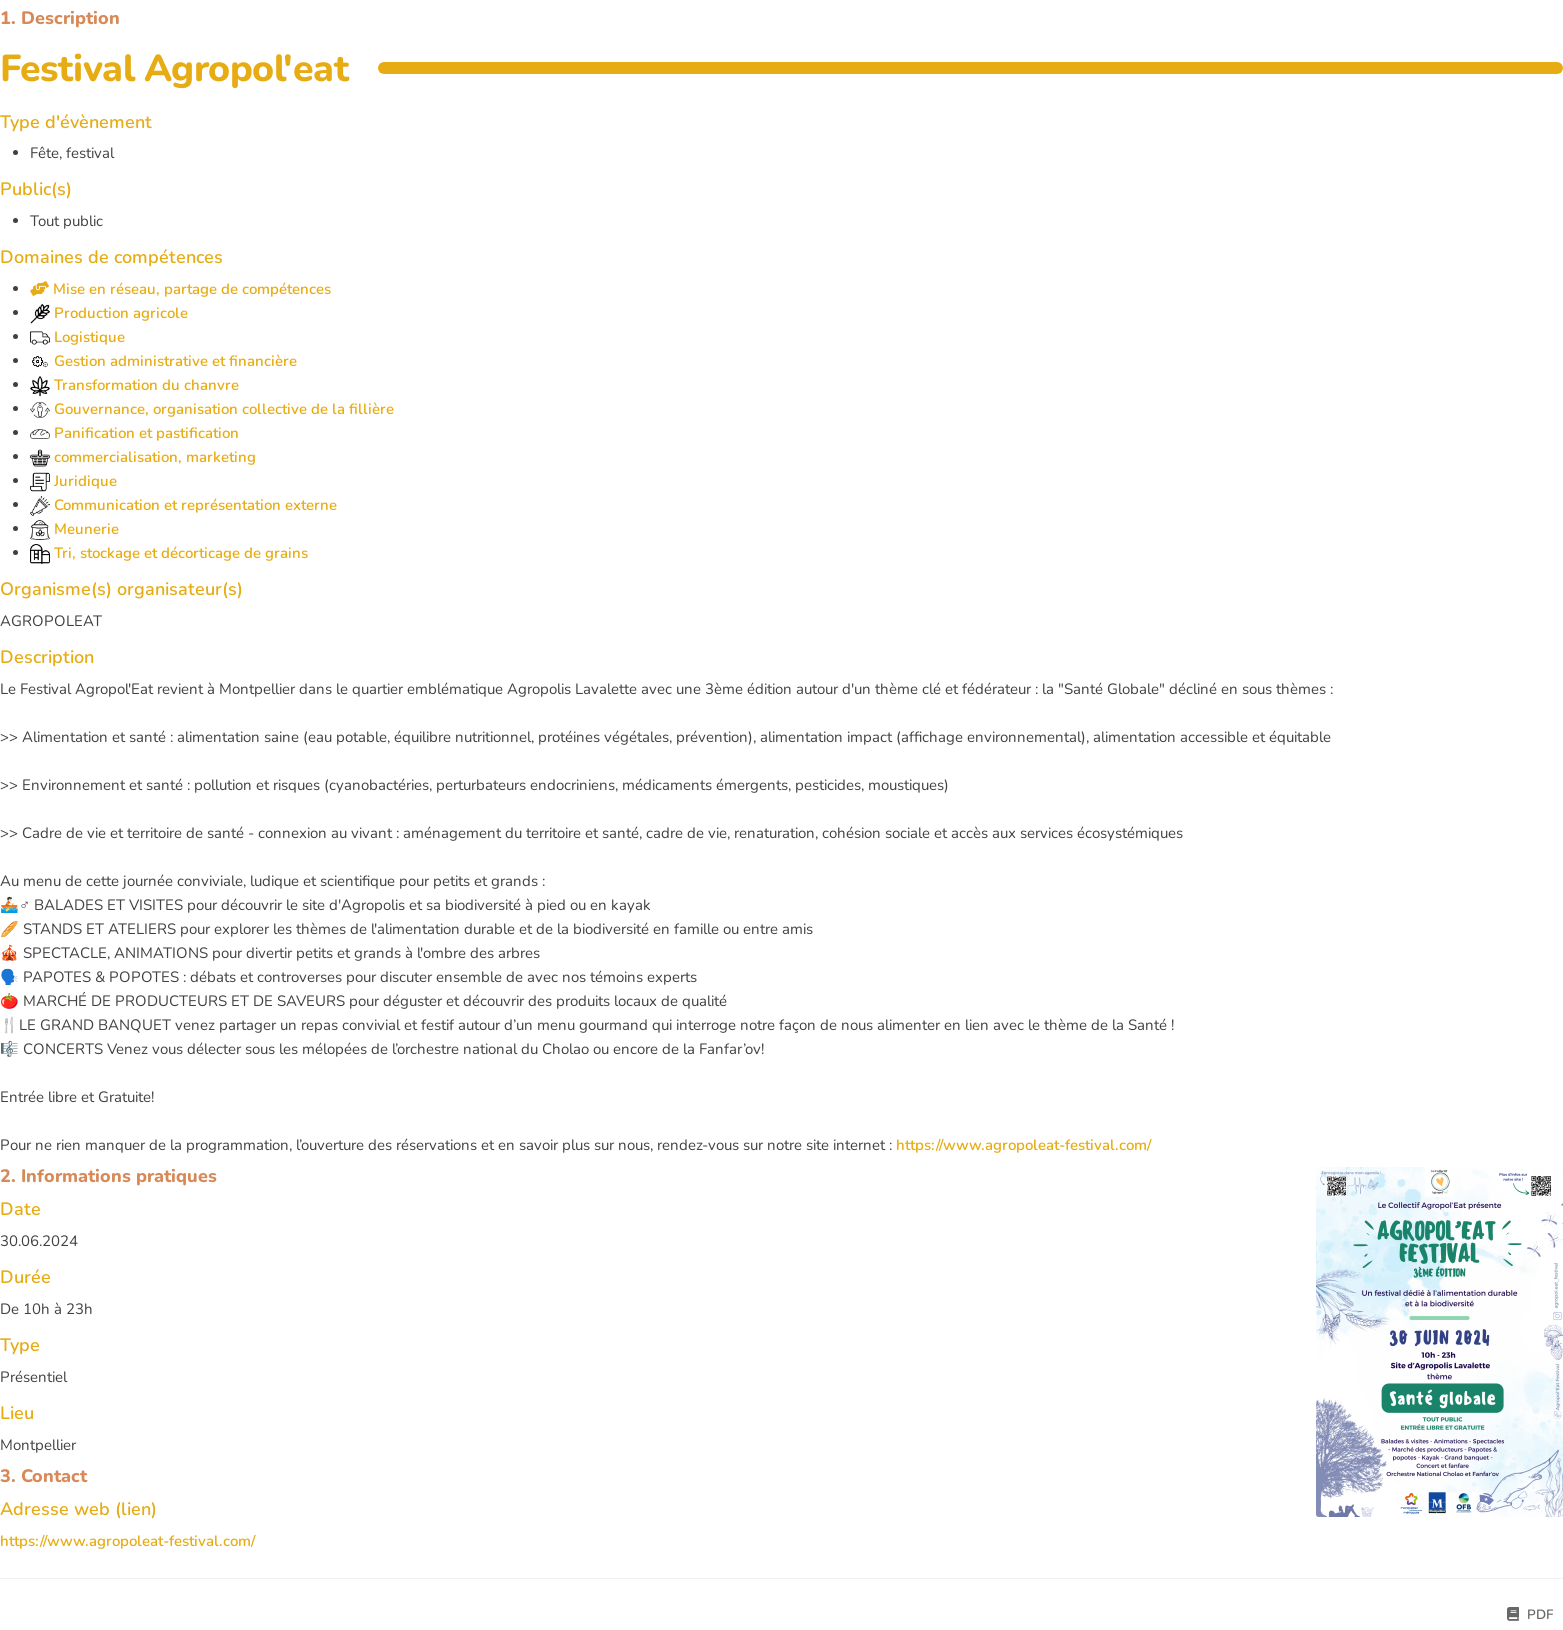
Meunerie (74, 529)
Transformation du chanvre (134, 385)
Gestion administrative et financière (163, 361)
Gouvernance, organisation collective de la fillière (212, 409)
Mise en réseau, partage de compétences (180, 289)
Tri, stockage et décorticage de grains (169, 553)
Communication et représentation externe (183, 505)
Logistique (77, 337)
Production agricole (109, 313)
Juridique (73, 481)
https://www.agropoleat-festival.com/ (1023, 1145)
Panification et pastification (134, 433)
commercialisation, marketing (143, 457)
